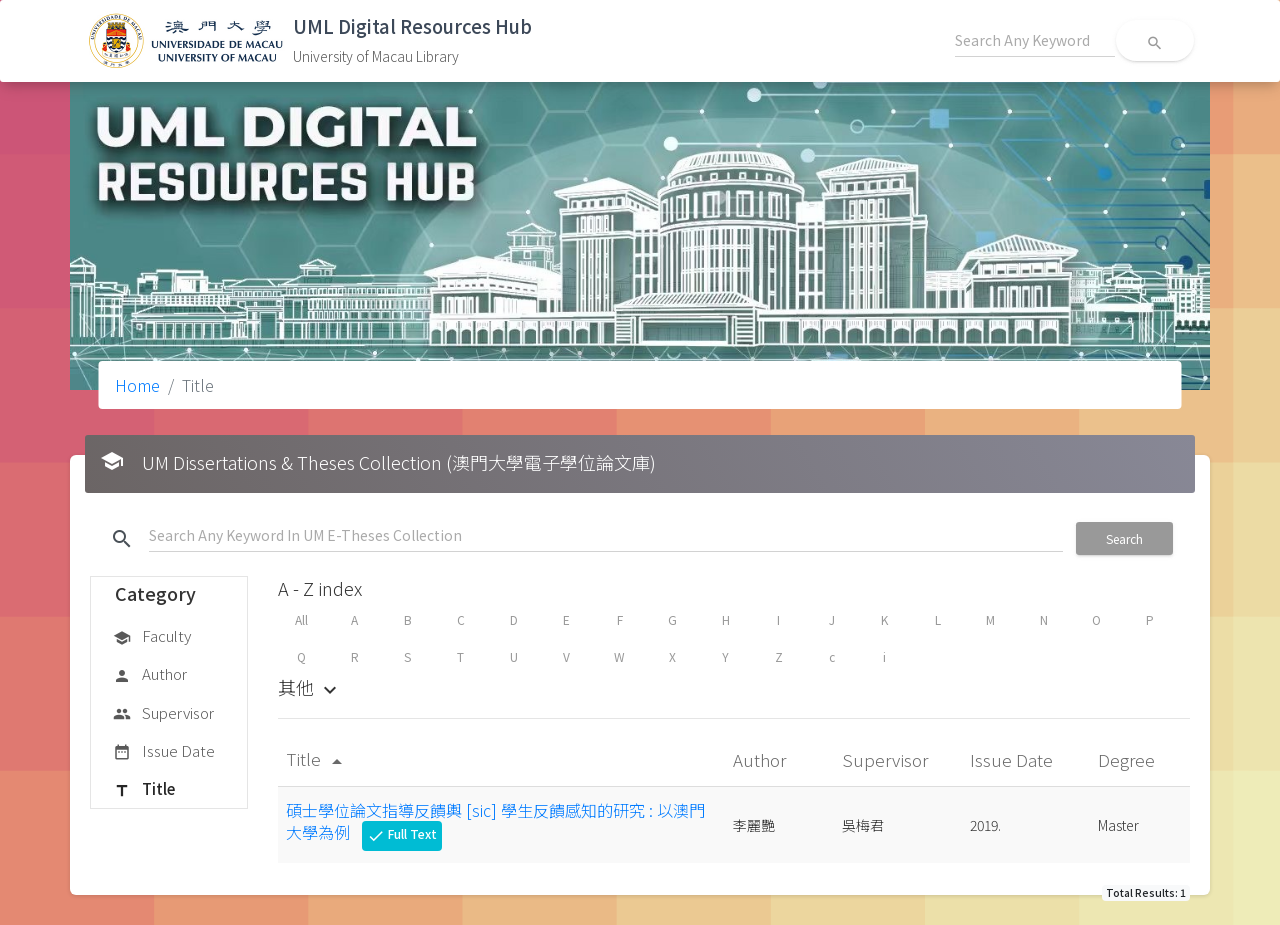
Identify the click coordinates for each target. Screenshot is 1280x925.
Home (137, 385)
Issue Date (164, 752)
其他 (310, 687)
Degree (1128, 759)
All (301, 619)
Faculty (152, 637)
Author (150, 675)
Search (1124, 538)
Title (144, 790)
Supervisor (163, 714)
